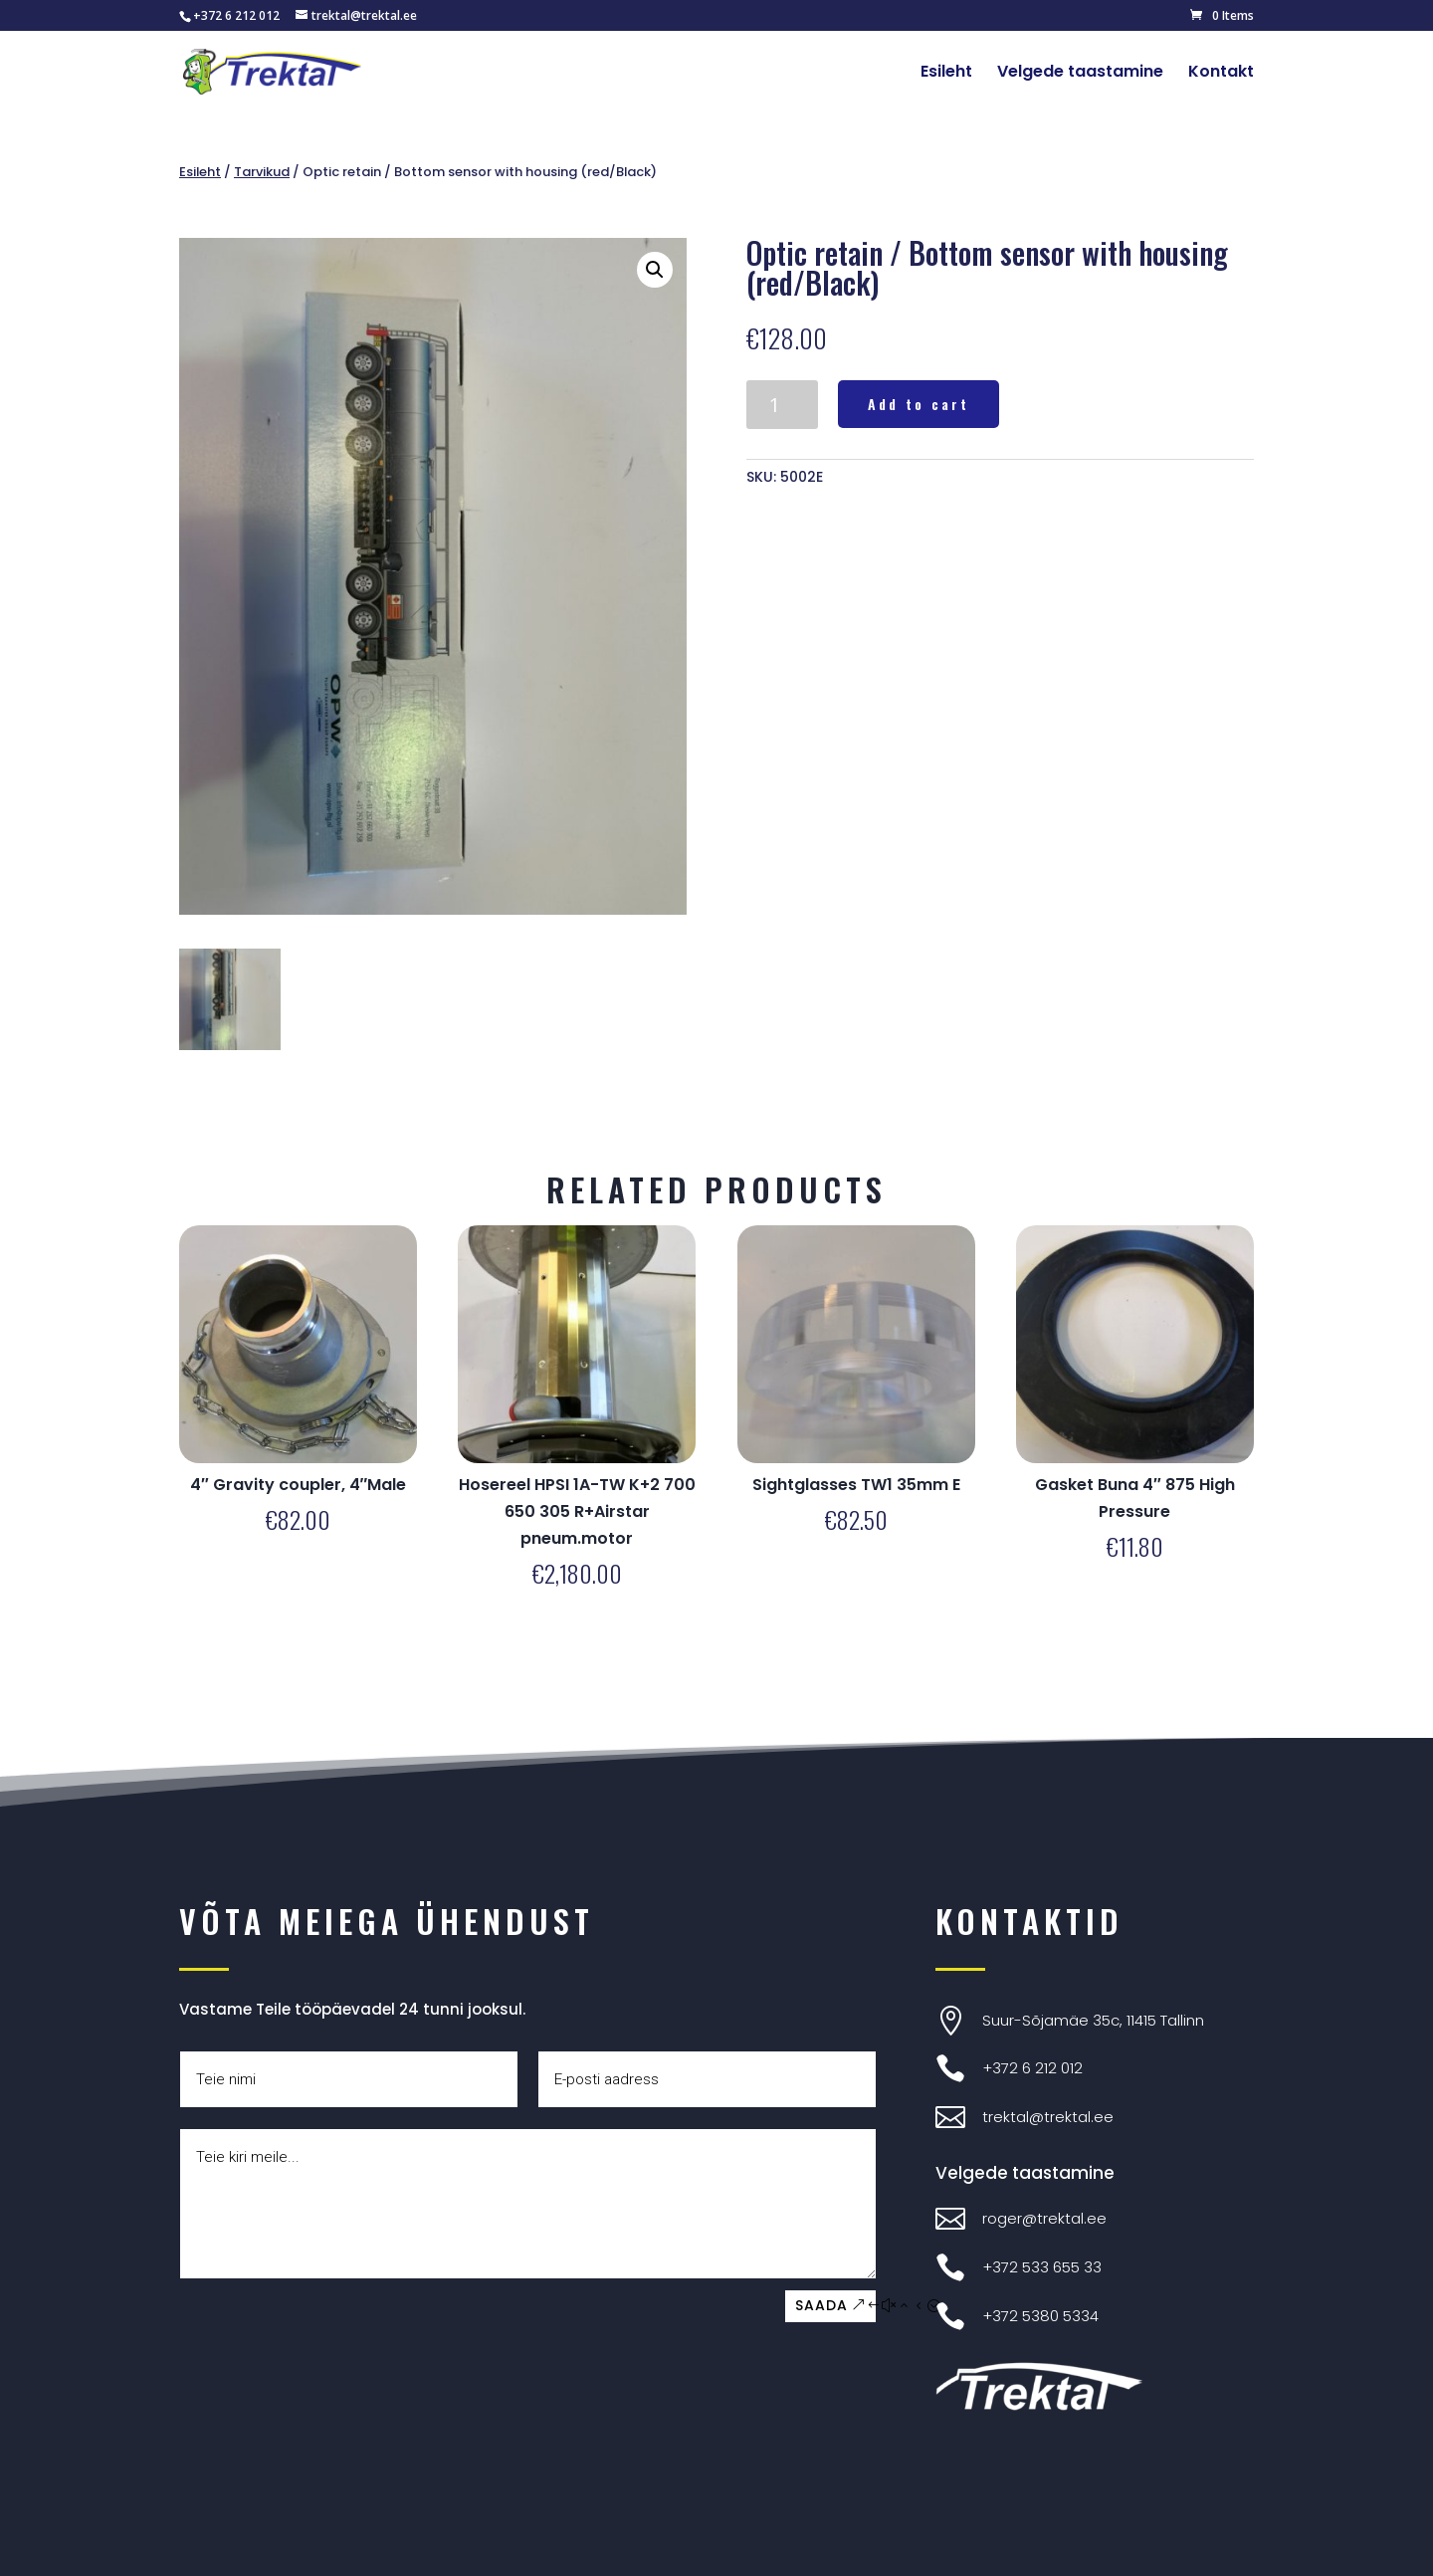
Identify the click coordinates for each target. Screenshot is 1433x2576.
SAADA (821, 2305)
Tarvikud (262, 171)
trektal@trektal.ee (1048, 2116)
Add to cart (918, 403)
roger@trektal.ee (1044, 2218)
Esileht (946, 74)
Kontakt (1221, 74)
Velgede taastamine (1080, 74)
